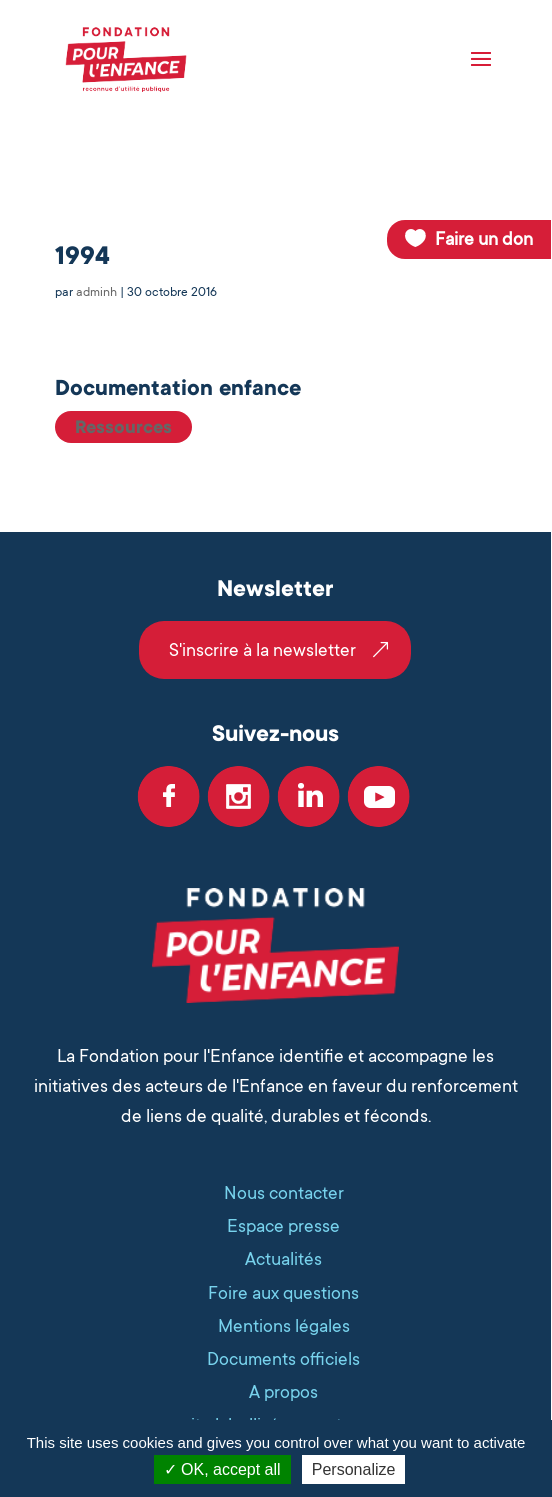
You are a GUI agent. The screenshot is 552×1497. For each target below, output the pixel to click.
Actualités (283, 1259)
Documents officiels (283, 1359)
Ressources (123, 427)
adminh (96, 292)
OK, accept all (222, 1469)
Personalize (354, 1469)
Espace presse (283, 1226)
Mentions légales (284, 1326)
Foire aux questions (283, 1293)
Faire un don (484, 239)
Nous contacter (284, 1193)
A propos (283, 1392)
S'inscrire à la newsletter (262, 650)
